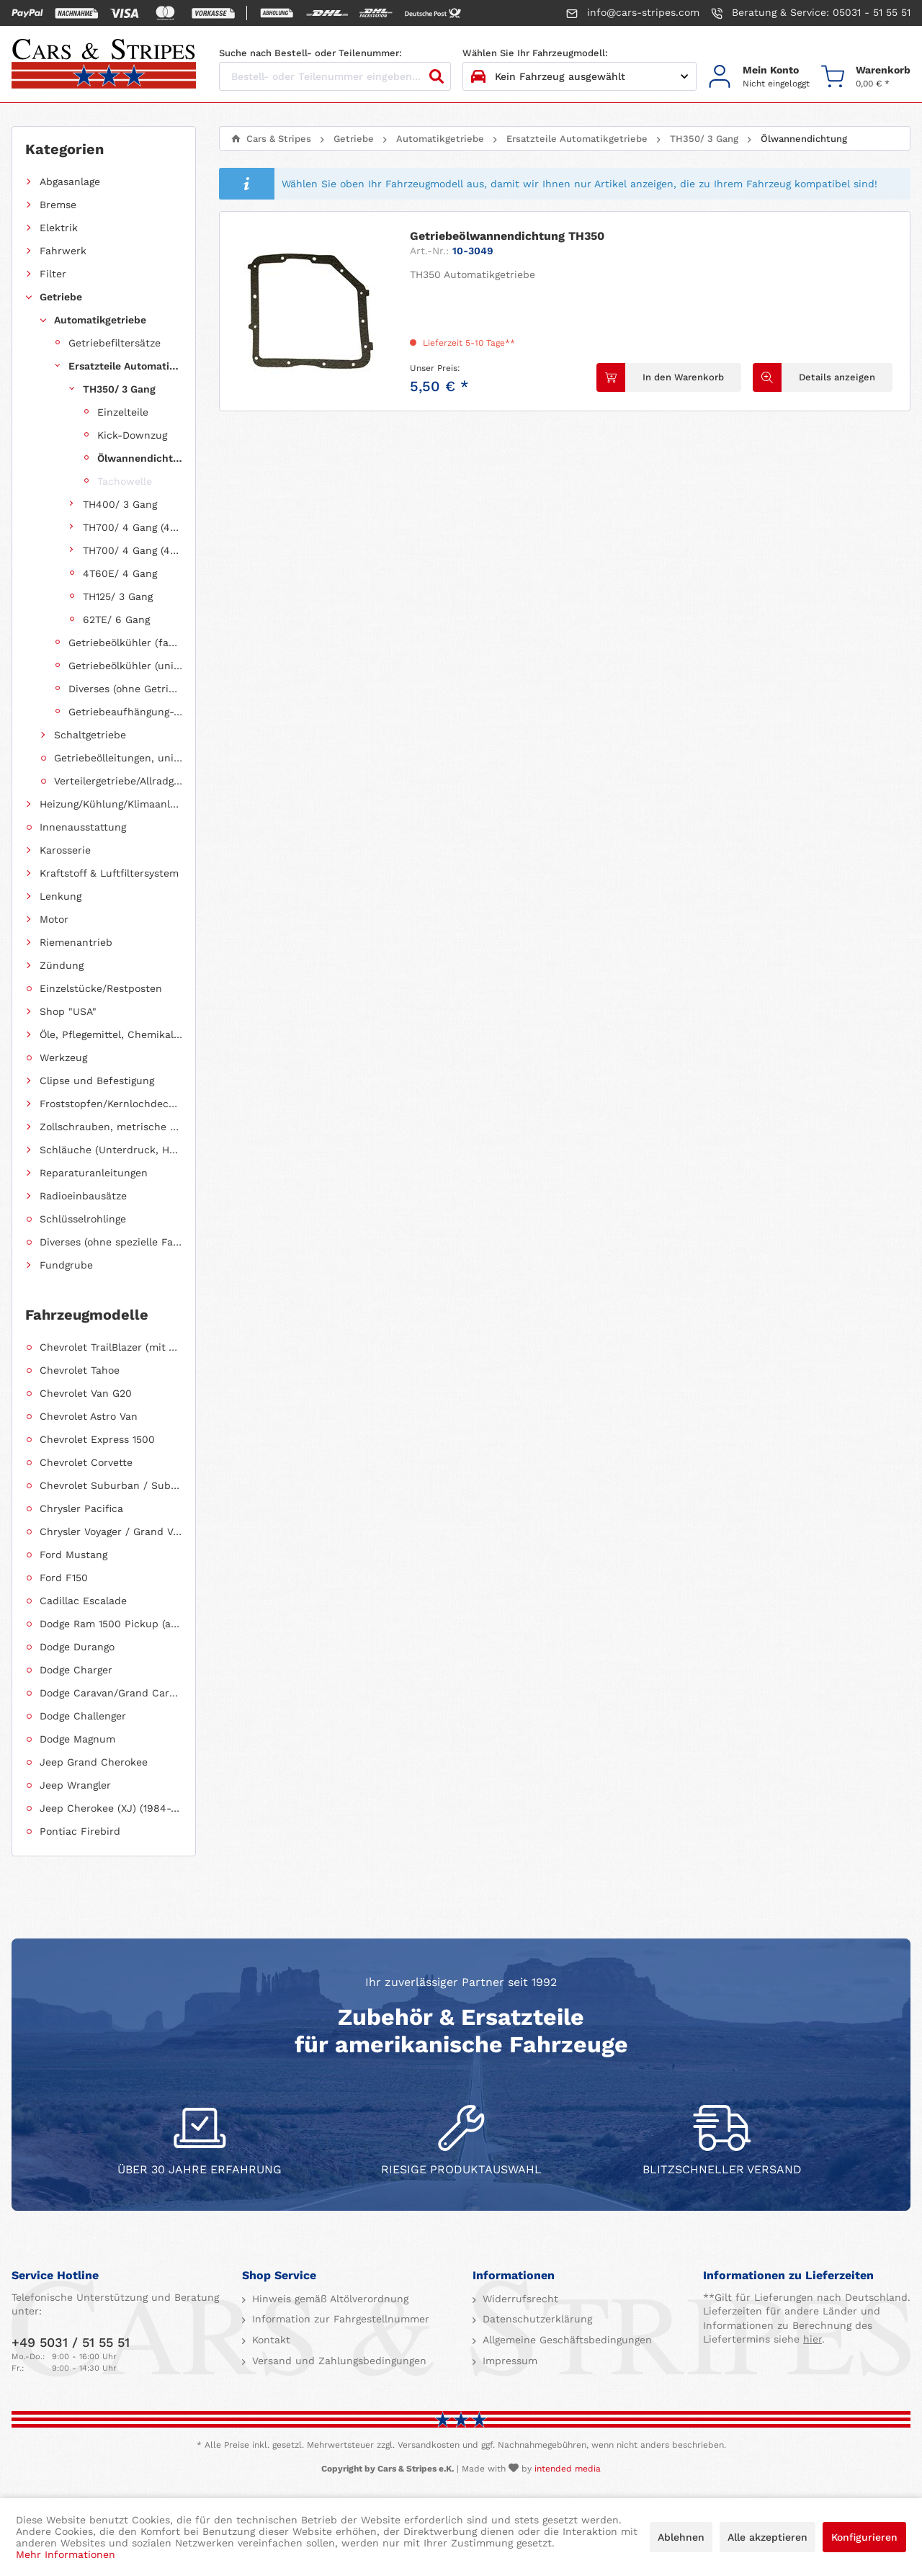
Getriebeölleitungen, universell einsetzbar (118, 758)
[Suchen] (436, 76)
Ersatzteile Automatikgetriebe (125, 366)
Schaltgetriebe (90, 735)
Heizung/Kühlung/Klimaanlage (111, 804)
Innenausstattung (83, 827)
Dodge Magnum (77, 1739)
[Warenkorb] (865, 77)
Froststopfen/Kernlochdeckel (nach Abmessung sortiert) (111, 1103)
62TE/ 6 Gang (116, 619)
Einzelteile (122, 412)
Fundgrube (66, 1265)
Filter (53, 273)
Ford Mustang (73, 1554)
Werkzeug (63, 1057)
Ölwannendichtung (139, 458)
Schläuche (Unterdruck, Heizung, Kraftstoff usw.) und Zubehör (111, 1149)
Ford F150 (64, 1577)
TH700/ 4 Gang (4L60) (132, 527)
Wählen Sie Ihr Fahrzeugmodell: (535, 53)
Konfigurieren (864, 2537)
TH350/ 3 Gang (119, 389)
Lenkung (60, 896)
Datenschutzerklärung (535, 2319)
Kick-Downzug (132, 435)
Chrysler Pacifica (81, 1508)
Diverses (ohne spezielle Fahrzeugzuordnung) (111, 1242)
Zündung (62, 965)
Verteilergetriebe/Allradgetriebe (118, 781)
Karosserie (65, 850)
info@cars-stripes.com (632, 12)
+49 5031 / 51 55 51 (71, 2342)
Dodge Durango (77, 1647)
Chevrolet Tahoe (80, 1370)
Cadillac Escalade (83, 1600)
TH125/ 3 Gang (118, 596)
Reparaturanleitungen (94, 1173)
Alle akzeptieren (767, 2537)
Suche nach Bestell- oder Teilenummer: (310, 53)
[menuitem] (759, 77)
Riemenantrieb (76, 942)
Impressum (508, 2360)
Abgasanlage (70, 181)
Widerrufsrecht (518, 2298)
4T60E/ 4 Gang (120, 573)
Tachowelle (124, 481)
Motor (54, 919)
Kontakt (269, 2339)
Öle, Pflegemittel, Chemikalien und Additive (111, 1034)
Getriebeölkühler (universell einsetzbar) (125, 665)
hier (812, 2339)
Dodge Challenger (83, 1716)
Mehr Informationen (65, 2554)
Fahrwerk (63, 250)
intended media (567, 2469)
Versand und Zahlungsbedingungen (337, 2360)
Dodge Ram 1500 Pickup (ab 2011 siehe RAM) (111, 1623)
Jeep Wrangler (75, 1785)
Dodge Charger (76, 1670)
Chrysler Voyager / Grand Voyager (111, 1531)
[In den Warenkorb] (668, 377)
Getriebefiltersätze (114, 343)
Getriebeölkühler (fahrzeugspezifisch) (125, 642)
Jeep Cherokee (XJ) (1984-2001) (111, 1808)
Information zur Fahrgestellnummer (339, 2319)
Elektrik (59, 227)
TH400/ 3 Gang (120, 504)
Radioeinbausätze (83, 1196)
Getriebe (61, 297)
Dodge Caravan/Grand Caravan (111, 1693)
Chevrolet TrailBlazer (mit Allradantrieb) (111, 1347)
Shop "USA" (68, 1011)
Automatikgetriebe (100, 320)
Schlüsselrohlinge (83, 1219)
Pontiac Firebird (80, 1831)
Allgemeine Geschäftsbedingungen (565, 2339)
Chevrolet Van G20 (86, 1393)
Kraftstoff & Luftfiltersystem (109, 873)
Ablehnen (681, 2537)
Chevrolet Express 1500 (97, 1439)
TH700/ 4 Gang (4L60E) (132, 550)
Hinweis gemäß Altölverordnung (328, 2298)
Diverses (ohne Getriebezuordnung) (125, 688)
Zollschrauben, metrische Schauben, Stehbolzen (111, 1126)
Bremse (58, 204)
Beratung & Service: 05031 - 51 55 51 (810, 12)
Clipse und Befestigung (97, 1080)
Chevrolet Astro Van (89, 1416)
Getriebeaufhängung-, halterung (125, 711)
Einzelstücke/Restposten (101, 988)
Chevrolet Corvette (86, 1462)
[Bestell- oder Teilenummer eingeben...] (335, 76)
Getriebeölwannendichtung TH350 (507, 236)
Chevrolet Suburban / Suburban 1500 (111, 1485)
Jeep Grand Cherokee (94, 1762)
